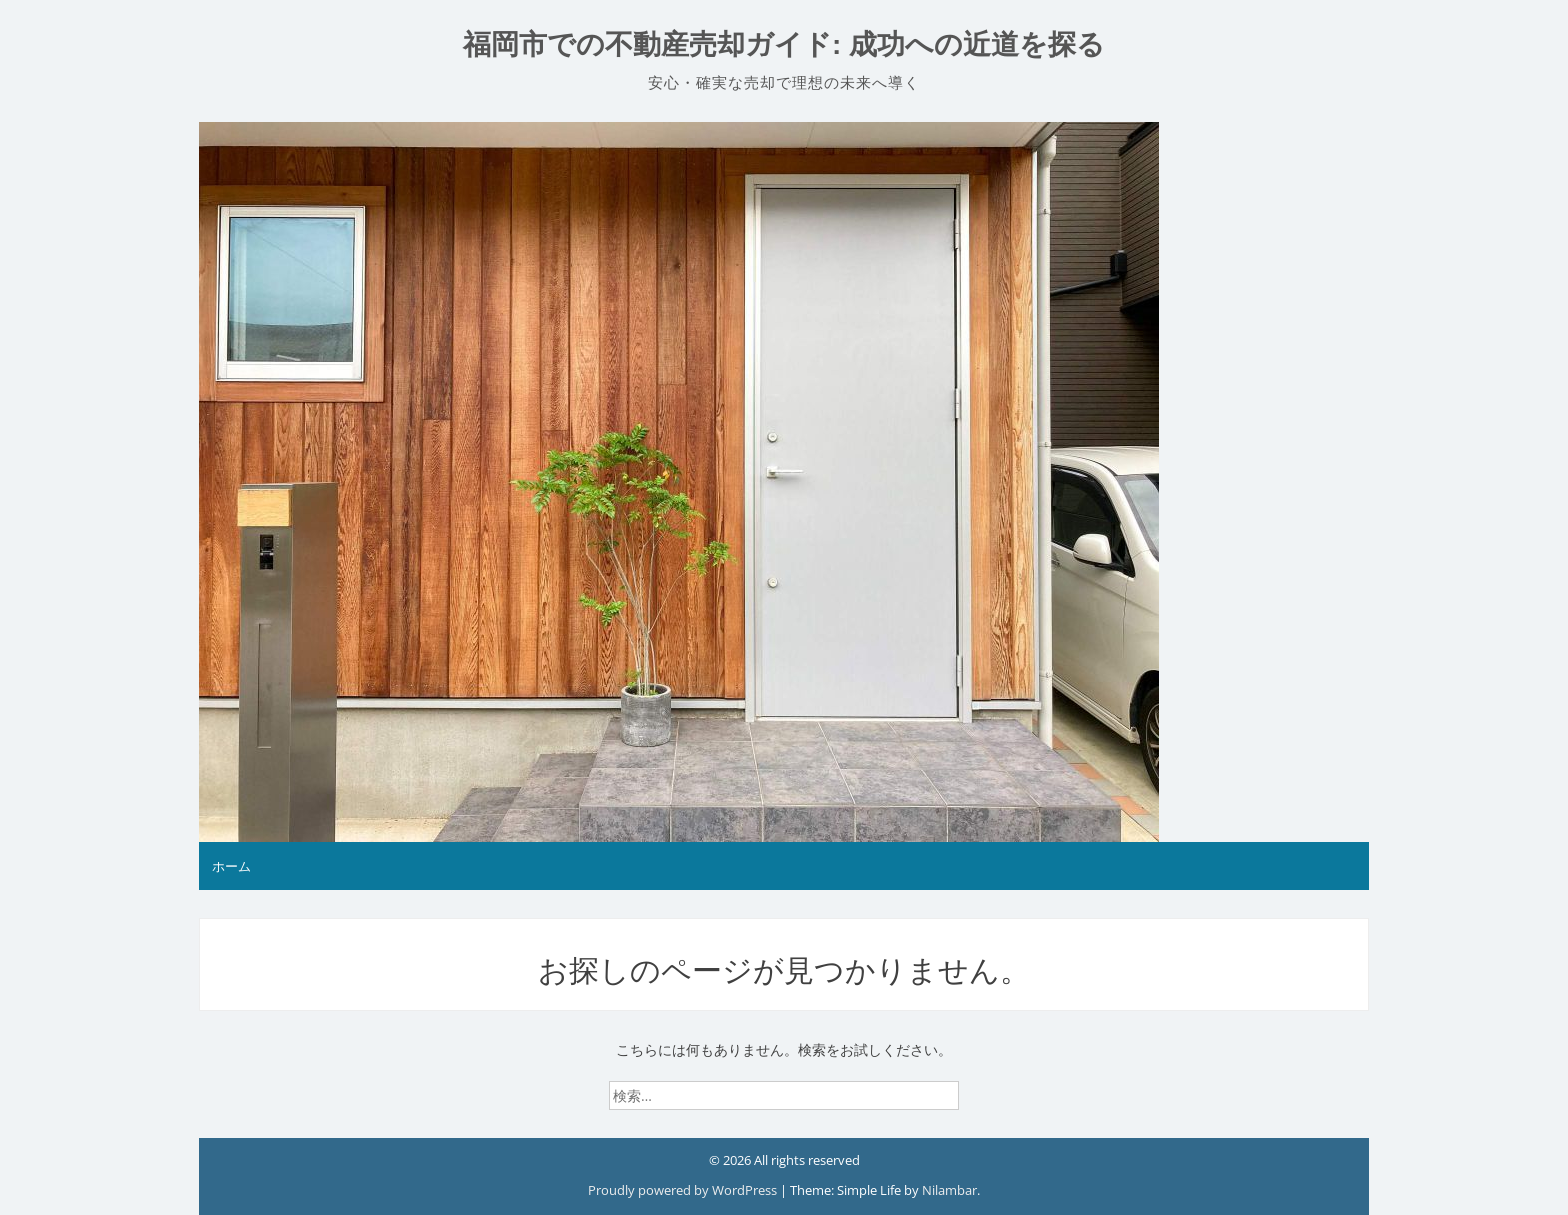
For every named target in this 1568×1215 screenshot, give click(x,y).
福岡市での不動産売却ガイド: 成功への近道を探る (784, 44)
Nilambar (949, 1190)
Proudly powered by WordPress (684, 1190)
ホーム (231, 866)
